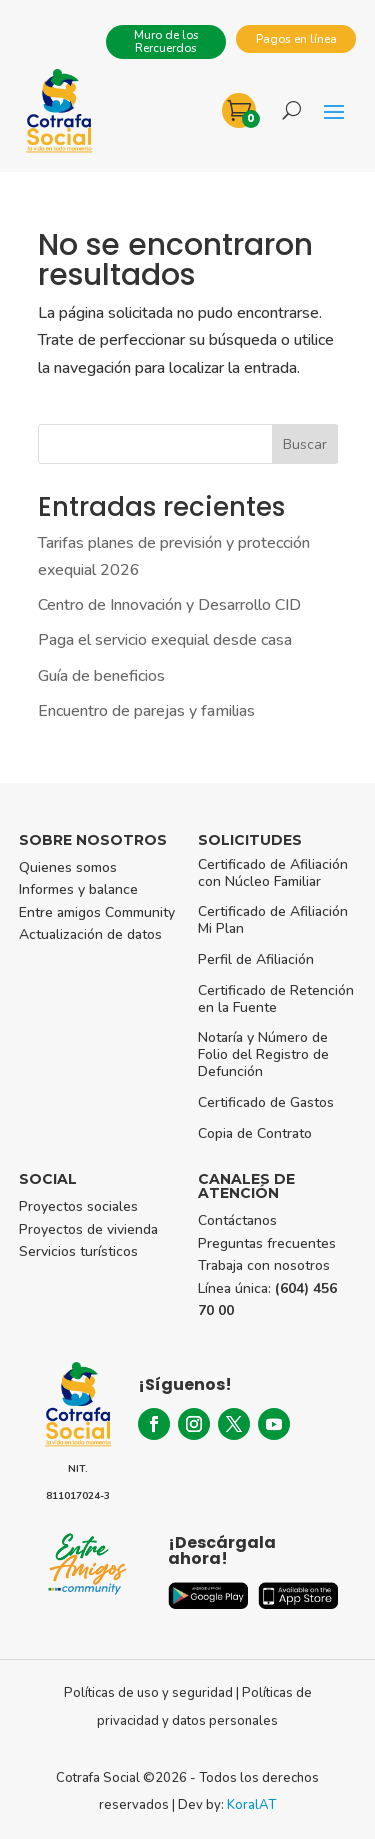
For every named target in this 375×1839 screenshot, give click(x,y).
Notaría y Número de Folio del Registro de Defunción (263, 1054)
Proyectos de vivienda (88, 1229)
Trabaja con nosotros (264, 1265)
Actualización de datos (90, 934)
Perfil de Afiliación (256, 959)
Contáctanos (237, 1220)
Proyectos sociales (78, 1206)
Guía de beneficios (101, 676)
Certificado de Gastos (266, 1102)
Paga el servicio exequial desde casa (165, 640)
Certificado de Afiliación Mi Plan (273, 920)
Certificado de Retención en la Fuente (276, 999)
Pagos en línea (296, 39)
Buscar (305, 444)
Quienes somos (68, 867)
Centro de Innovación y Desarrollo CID (169, 605)
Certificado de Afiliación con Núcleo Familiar (273, 873)
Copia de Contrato (255, 1133)
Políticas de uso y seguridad (148, 1693)
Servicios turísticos (78, 1251)
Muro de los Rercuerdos (166, 41)
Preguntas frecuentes (267, 1243)
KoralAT (251, 1805)
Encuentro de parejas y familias (146, 711)
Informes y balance (78, 889)
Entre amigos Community (97, 912)
